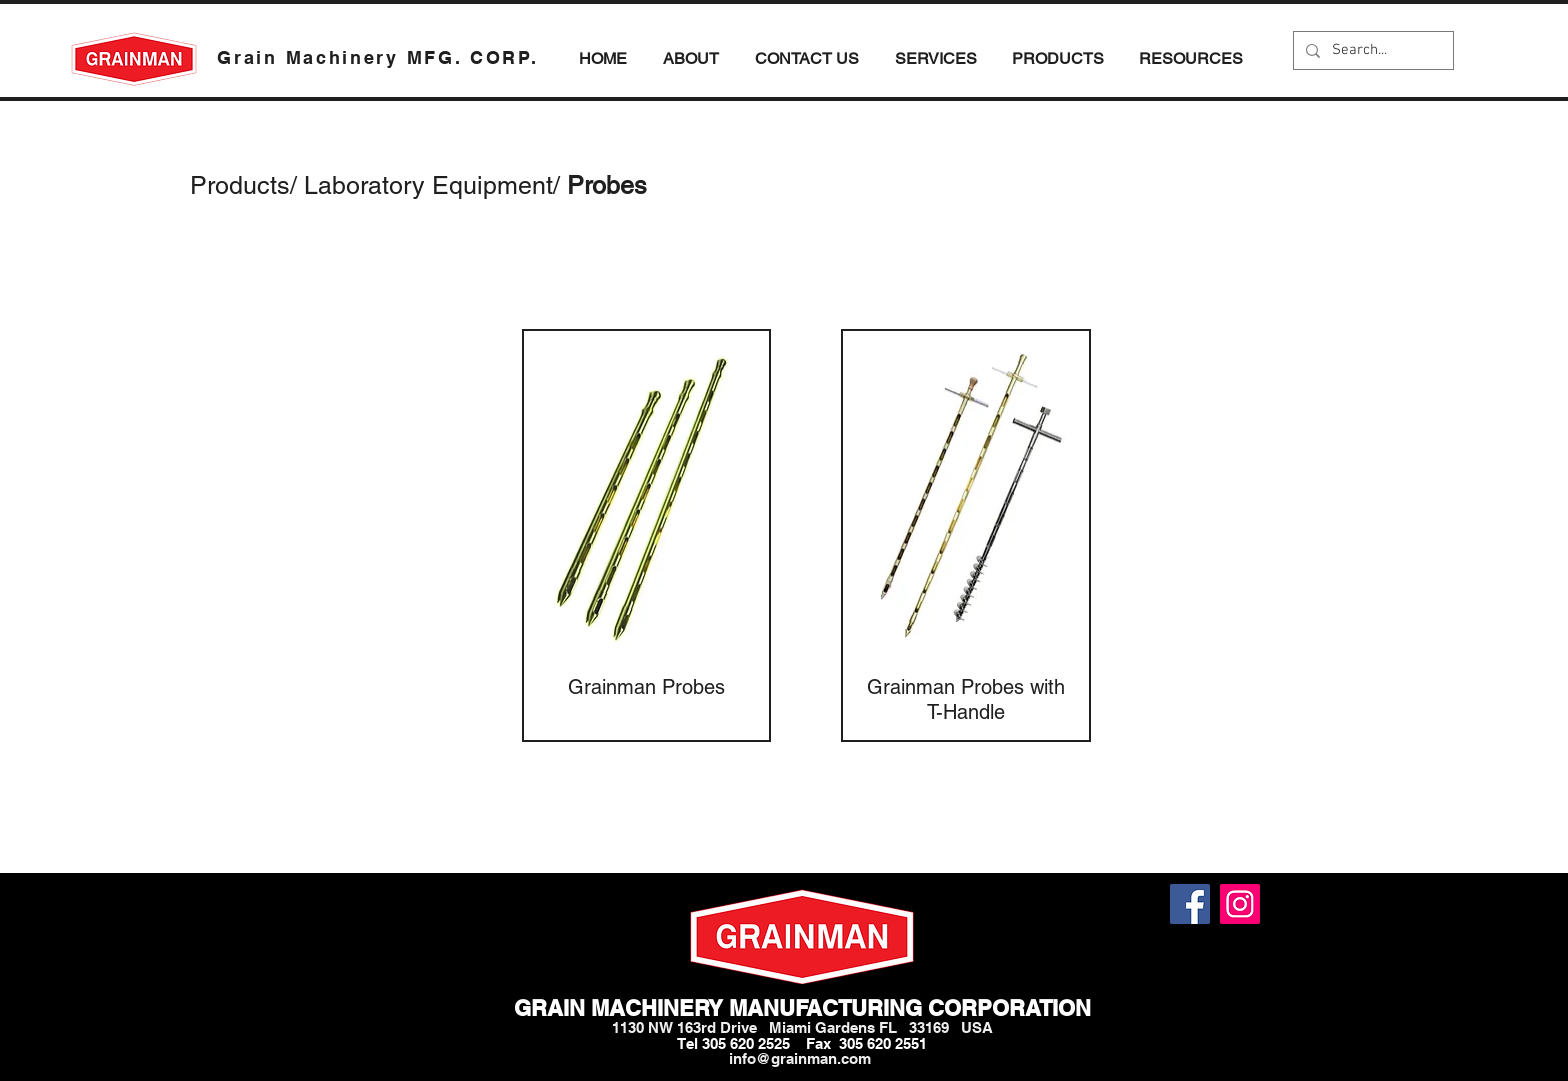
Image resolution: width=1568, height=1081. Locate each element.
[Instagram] (1240, 904)
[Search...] (1371, 50)
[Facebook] (1190, 904)
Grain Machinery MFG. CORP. (377, 57)
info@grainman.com (800, 1058)
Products (240, 185)
